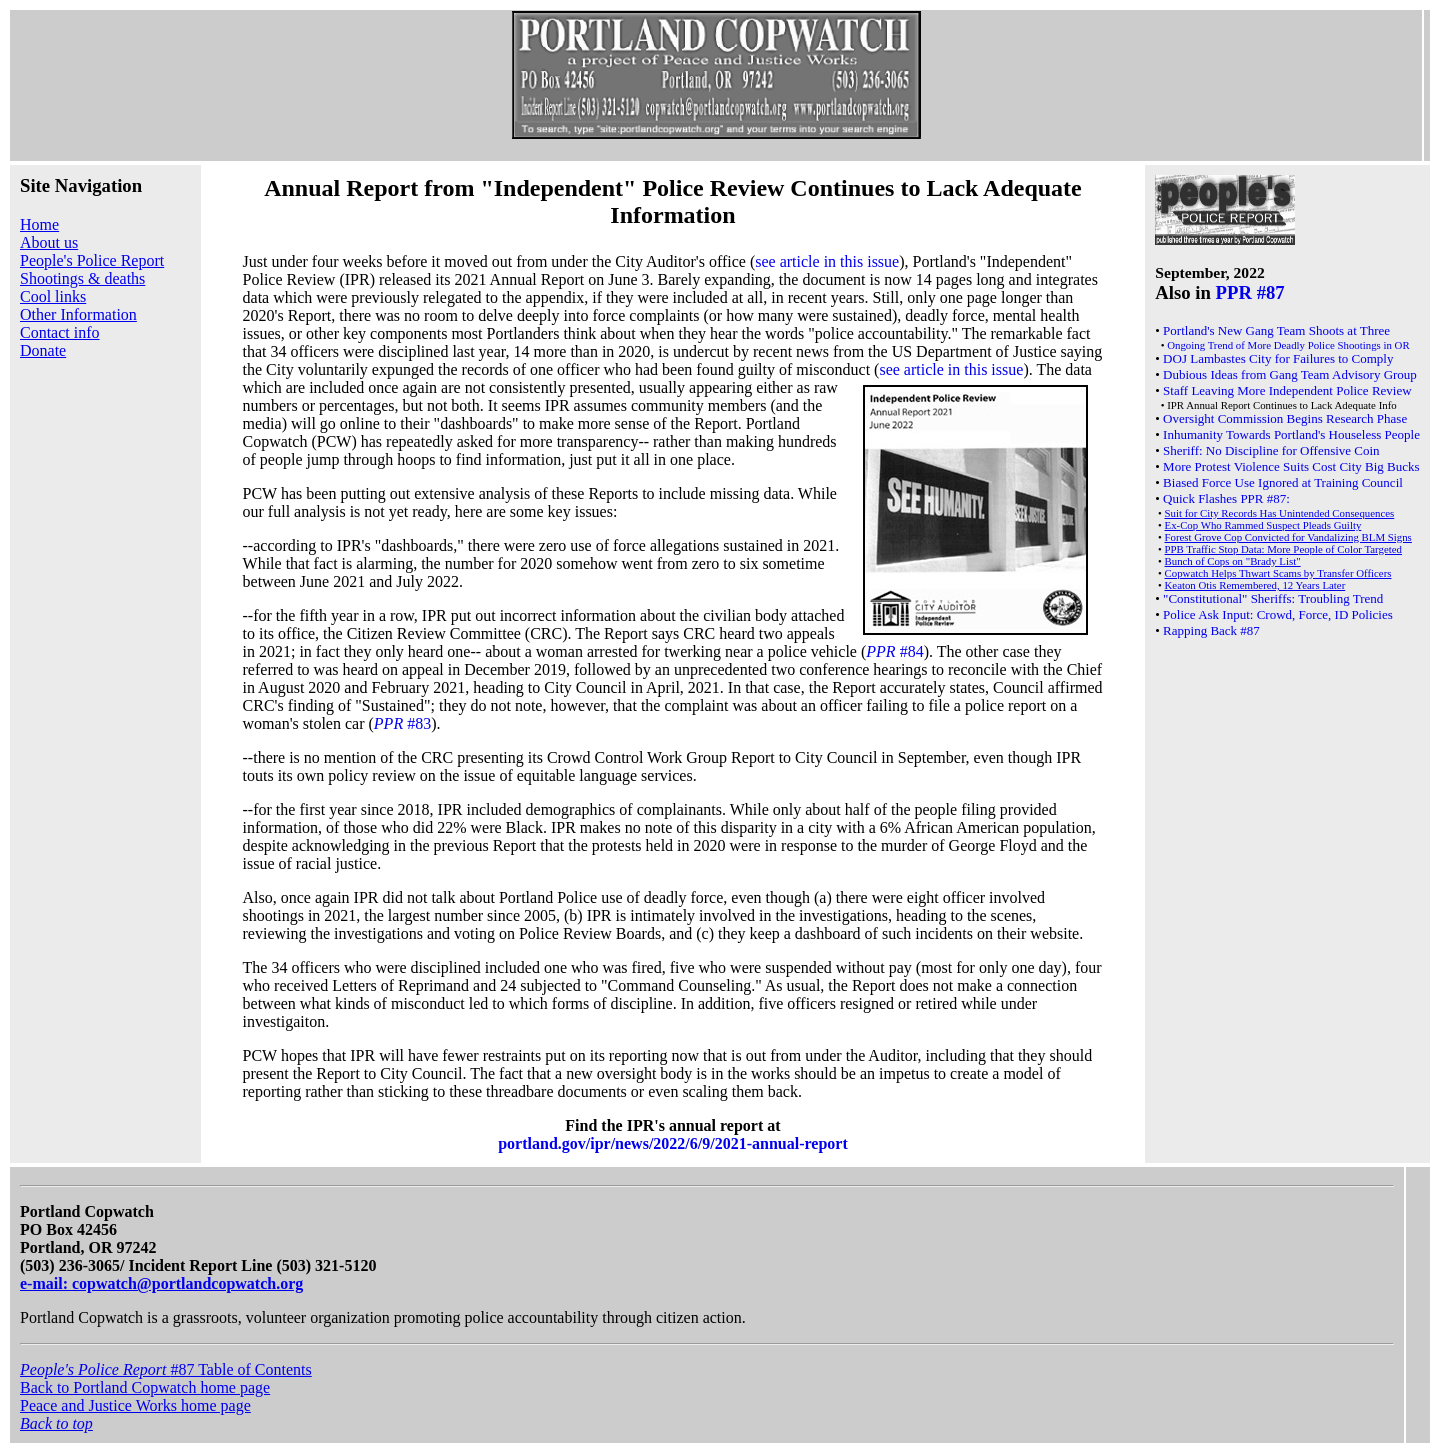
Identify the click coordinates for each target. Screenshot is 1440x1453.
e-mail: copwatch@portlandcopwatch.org (161, 1283)
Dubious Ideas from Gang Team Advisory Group (1290, 374)
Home (39, 224)
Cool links (53, 296)
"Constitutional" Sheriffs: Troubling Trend (1273, 598)
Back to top (56, 1423)
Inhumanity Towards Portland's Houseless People (1291, 434)
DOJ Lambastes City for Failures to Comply (1278, 358)
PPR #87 (1250, 292)
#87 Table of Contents (166, 1369)
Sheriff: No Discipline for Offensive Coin (1271, 450)
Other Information (78, 314)
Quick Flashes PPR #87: (1226, 498)
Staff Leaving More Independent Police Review (1287, 390)
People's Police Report (92, 260)
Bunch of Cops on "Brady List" (1233, 561)
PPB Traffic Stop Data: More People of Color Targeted (1283, 549)
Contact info (60, 332)
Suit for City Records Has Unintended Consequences (1280, 513)
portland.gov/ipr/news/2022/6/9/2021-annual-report (673, 1143)
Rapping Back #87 (1211, 630)
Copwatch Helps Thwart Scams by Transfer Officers (1278, 573)
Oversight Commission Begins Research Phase (1285, 418)
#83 (402, 723)
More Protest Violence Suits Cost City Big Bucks (1291, 466)
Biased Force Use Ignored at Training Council (1283, 482)
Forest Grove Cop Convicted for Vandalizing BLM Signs (1288, 537)
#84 (894, 651)
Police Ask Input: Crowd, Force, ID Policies (1278, 614)
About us (49, 242)
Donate (43, 350)
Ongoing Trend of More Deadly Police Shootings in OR (1288, 345)
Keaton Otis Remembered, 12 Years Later (1255, 585)
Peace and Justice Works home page (135, 1405)
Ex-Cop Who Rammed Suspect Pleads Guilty (1263, 525)
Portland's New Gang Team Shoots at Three (1276, 330)
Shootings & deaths (82, 278)
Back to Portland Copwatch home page (145, 1387)
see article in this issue (827, 261)
